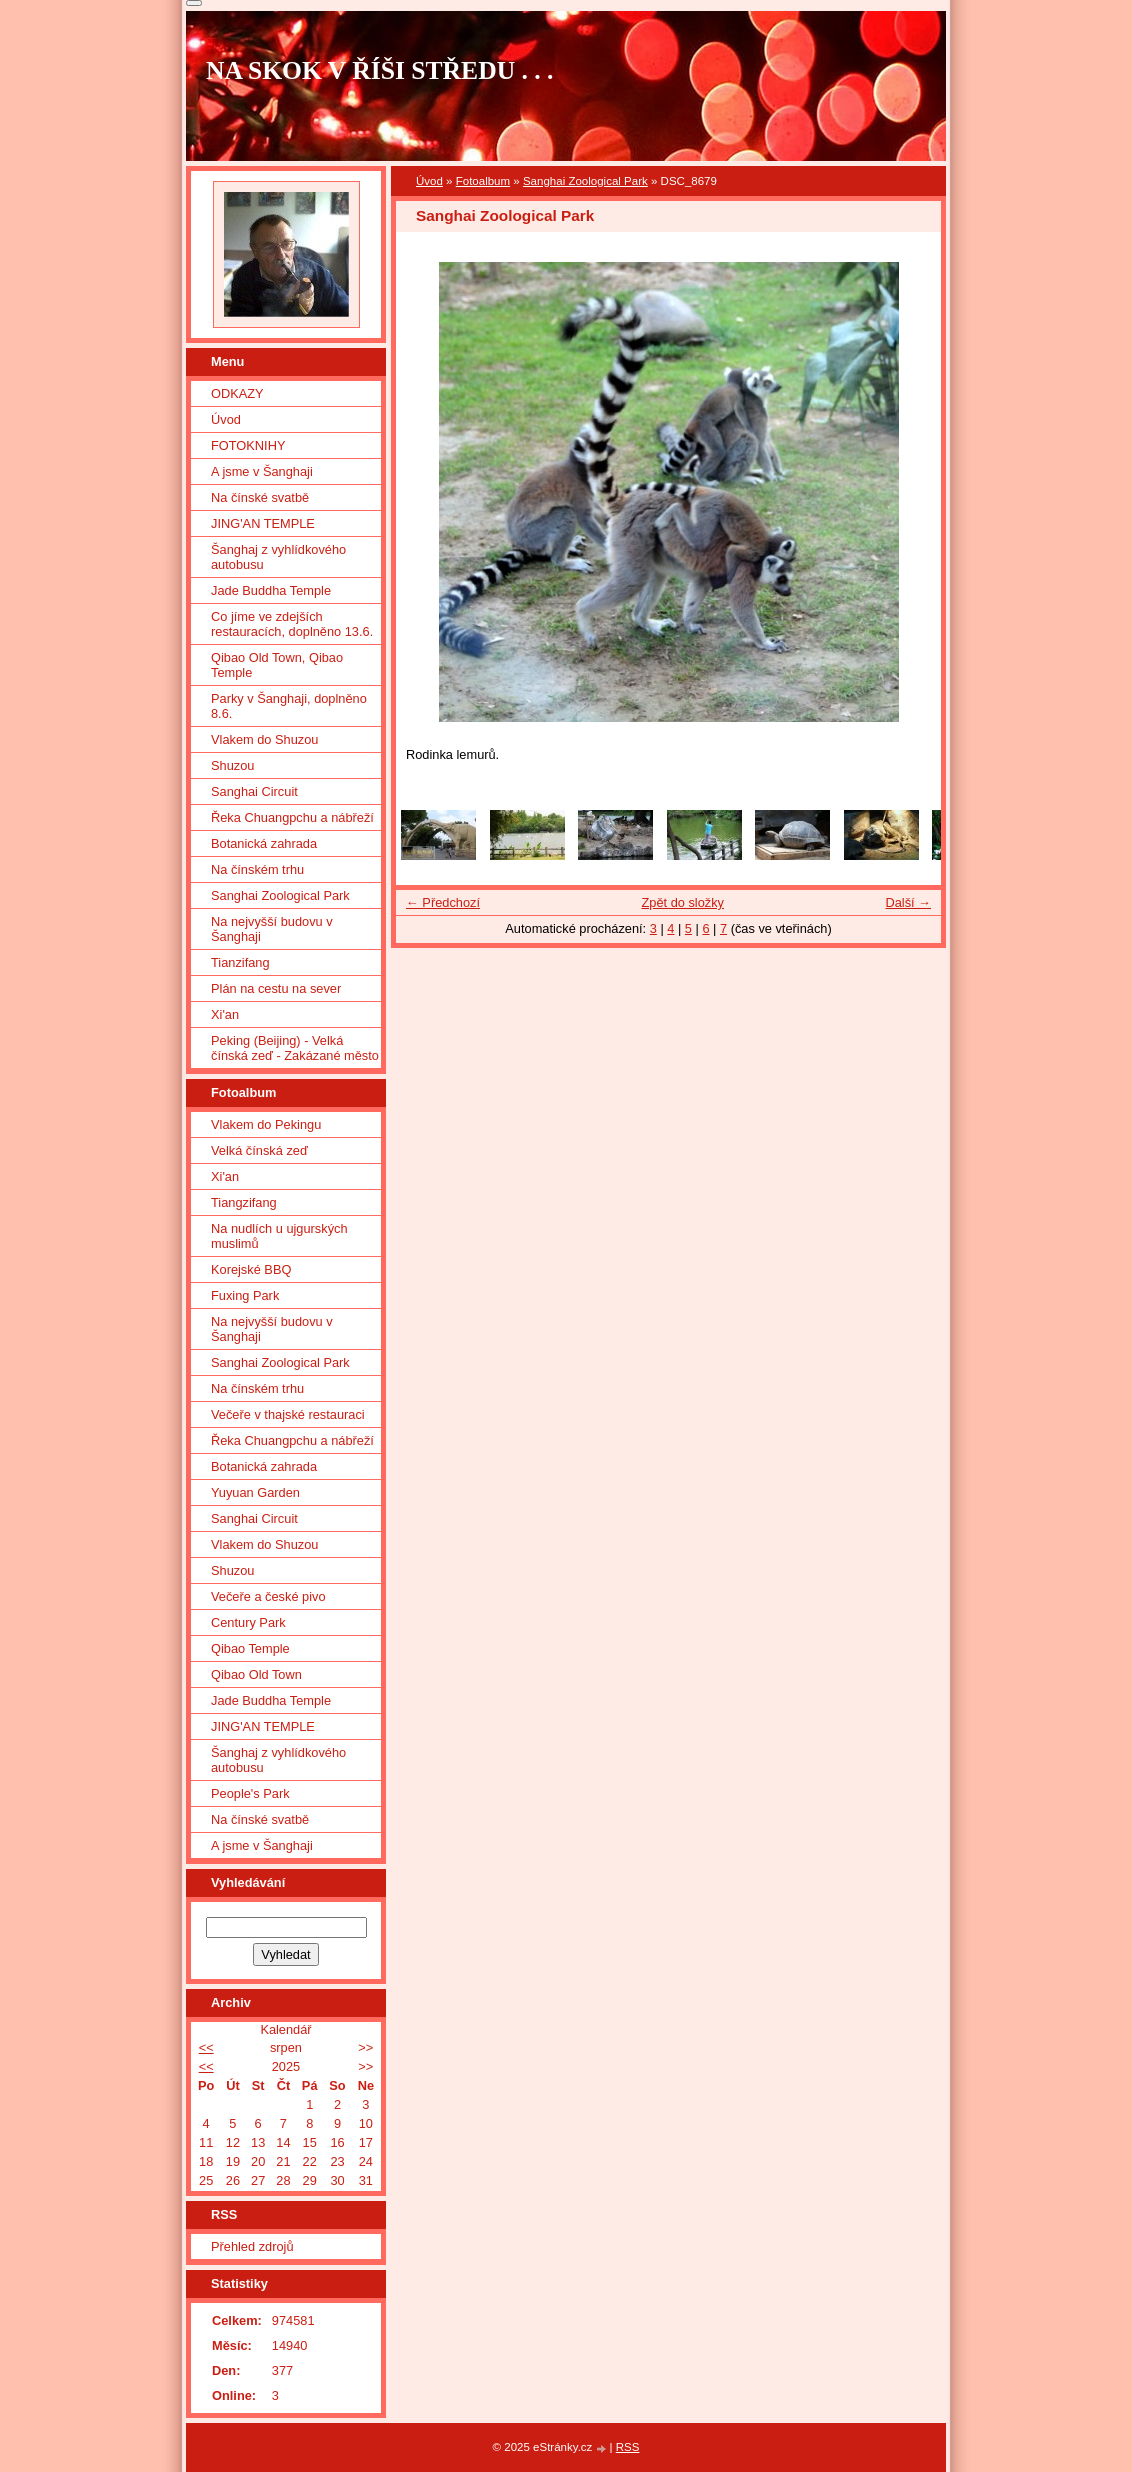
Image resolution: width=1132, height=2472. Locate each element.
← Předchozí (443, 902)
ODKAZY (237, 393)
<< (206, 2047)
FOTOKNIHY (248, 445)
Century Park (248, 1622)
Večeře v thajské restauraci (288, 1414)
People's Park (250, 1793)
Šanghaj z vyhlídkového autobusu (278, 557)
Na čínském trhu (257, 869)
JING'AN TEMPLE (263, 523)
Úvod (429, 181)
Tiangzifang (244, 1202)
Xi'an (225, 1014)
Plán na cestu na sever (276, 988)
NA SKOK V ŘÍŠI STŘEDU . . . (380, 70)
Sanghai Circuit (254, 791)
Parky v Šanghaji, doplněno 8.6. (289, 706)
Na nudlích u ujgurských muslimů (279, 1236)
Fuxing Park (245, 1295)
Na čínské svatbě (260, 497)
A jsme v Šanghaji (262, 471)
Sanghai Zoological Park (585, 181)
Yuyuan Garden (255, 1492)
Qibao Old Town (256, 1674)
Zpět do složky (682, 902)
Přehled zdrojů (252, 2246)
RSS (628, 2447)
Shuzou (232, 765)
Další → (908, 902)
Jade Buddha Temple (271, 590)
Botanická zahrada (264, 843)
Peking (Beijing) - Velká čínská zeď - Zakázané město (295, 1048)
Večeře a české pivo (268, 1596)
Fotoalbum (483, 181)
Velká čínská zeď (259, 1150)
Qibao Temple (250, 1648)
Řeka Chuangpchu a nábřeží (292, 817)
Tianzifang (240, 962)
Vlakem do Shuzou (264, 739)
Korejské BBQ (251, 1269)
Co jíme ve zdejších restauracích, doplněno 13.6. (292, 624)
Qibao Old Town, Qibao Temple (277, 665)
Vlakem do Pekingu (266, 1124)
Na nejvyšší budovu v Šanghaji (272, 929)
